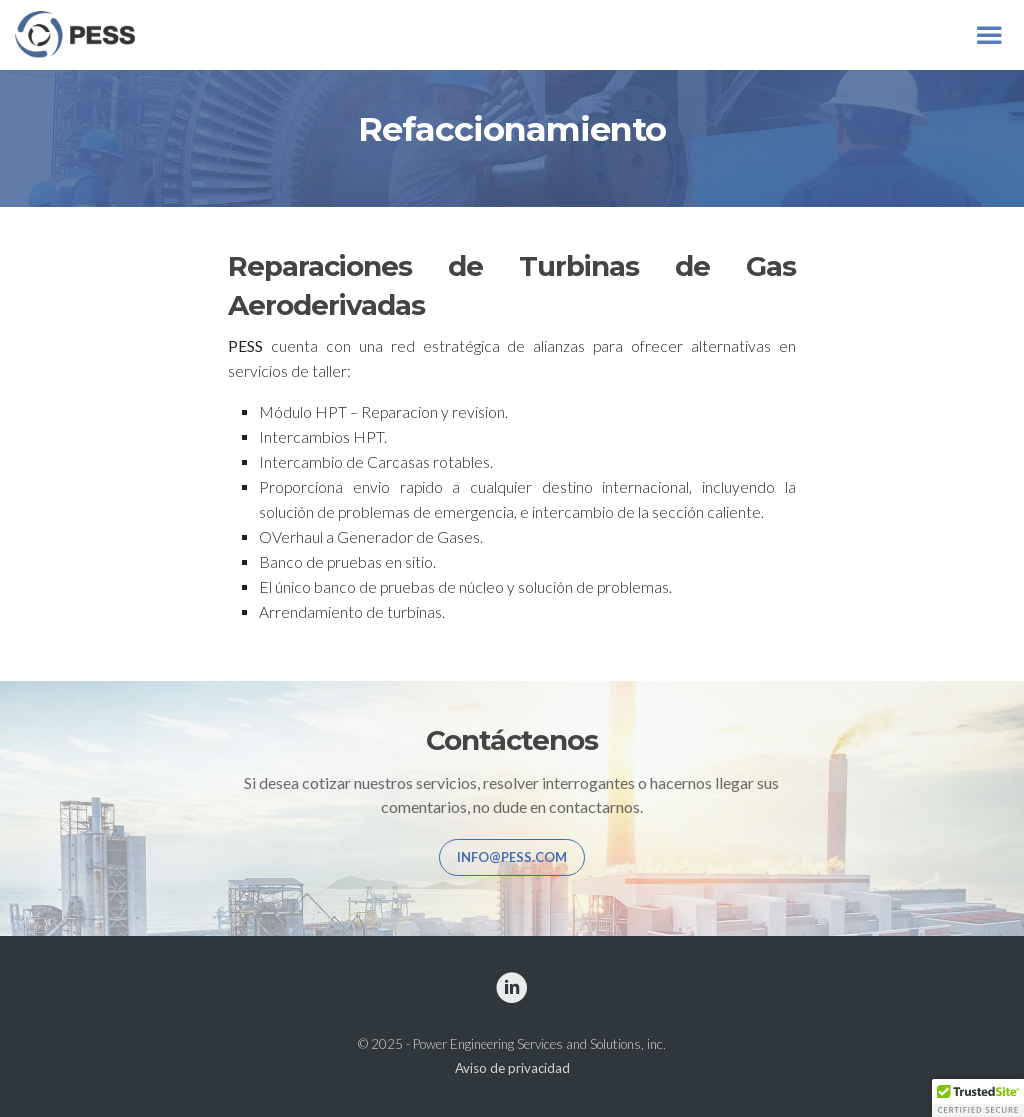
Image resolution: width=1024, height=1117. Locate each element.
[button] (978, 1098)
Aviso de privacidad (512, 1068)
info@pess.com (512, 857)
